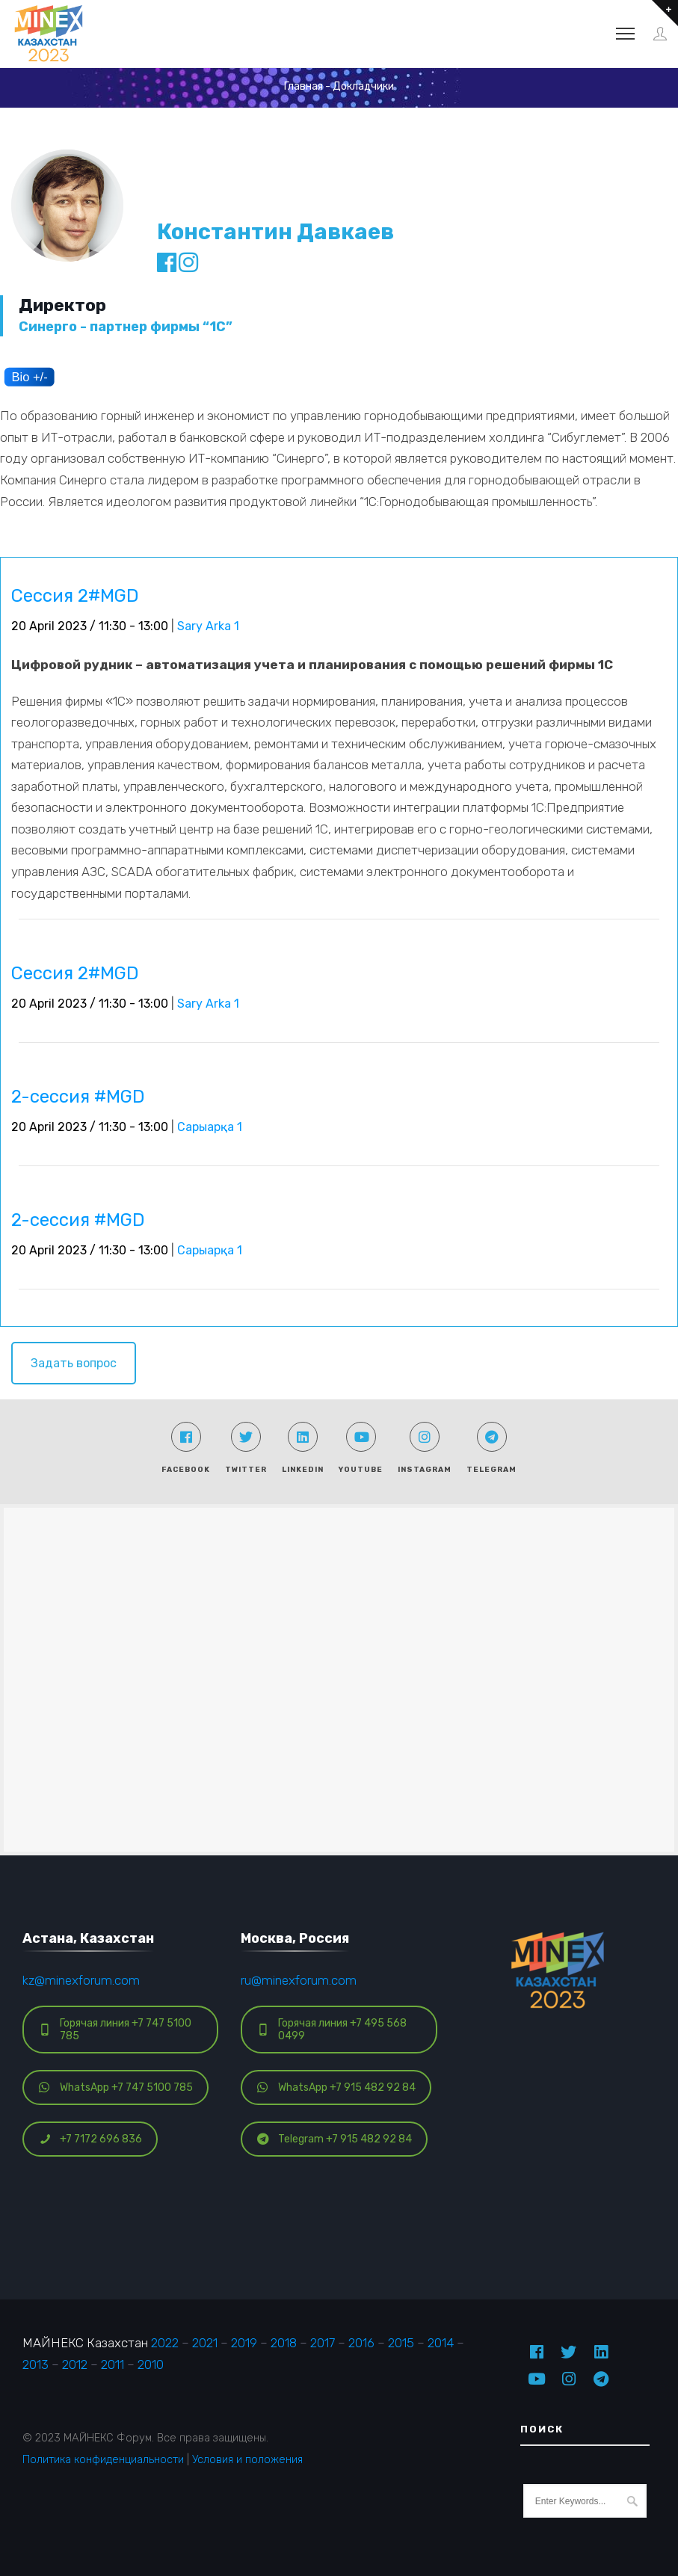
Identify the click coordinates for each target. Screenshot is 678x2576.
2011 (112, 2364)
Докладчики (363, 86)
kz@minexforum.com (81, 1980)
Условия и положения (247, 2459)
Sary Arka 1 (208, 626)
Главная (303, 86)
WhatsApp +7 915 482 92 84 (336, 2087)
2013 (35, 2364)
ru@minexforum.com (299, 1980)
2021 (205, 2342)
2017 (322, 2342)
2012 (74, 2364)
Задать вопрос (74, 1363)
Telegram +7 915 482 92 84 (334, 2139)
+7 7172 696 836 (90, 2139)
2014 (441, 2342)
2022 (165, 2342)
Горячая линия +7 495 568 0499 (332, 2029)
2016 (361, 2342)
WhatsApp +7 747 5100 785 (116, 2087)
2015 (401, 2342)
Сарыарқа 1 (209, 1127)
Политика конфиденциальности (103, 2459)
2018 (284, 2342)
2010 (151, 2364)
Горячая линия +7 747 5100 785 (115, 2029)
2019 (244, 2342)
